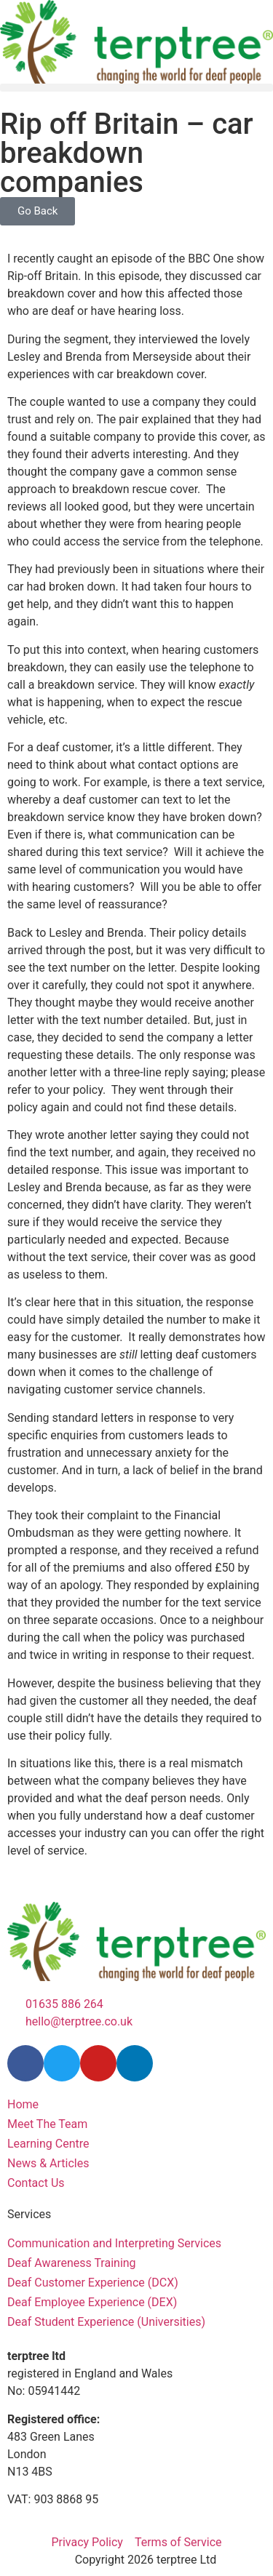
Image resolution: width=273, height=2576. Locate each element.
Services (29, 2214)
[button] (136, 88)
